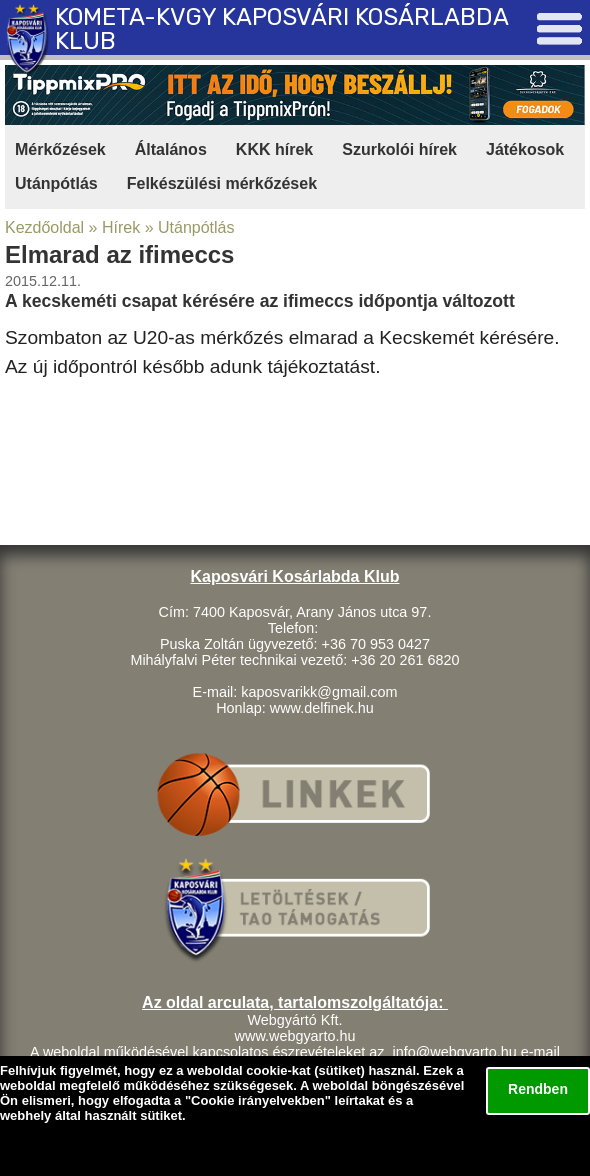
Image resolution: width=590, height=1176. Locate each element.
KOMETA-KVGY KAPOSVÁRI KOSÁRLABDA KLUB (281, 29)
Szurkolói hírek (399, 149)
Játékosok (525, 149)
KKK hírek (274, 149)
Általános (171, 149)
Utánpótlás (56, 183)
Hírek (121, 227)
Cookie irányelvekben (258, 1100)
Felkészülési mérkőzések (222, 183)
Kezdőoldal (44, 227)
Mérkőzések (60, 149)
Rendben (538, 1089)
